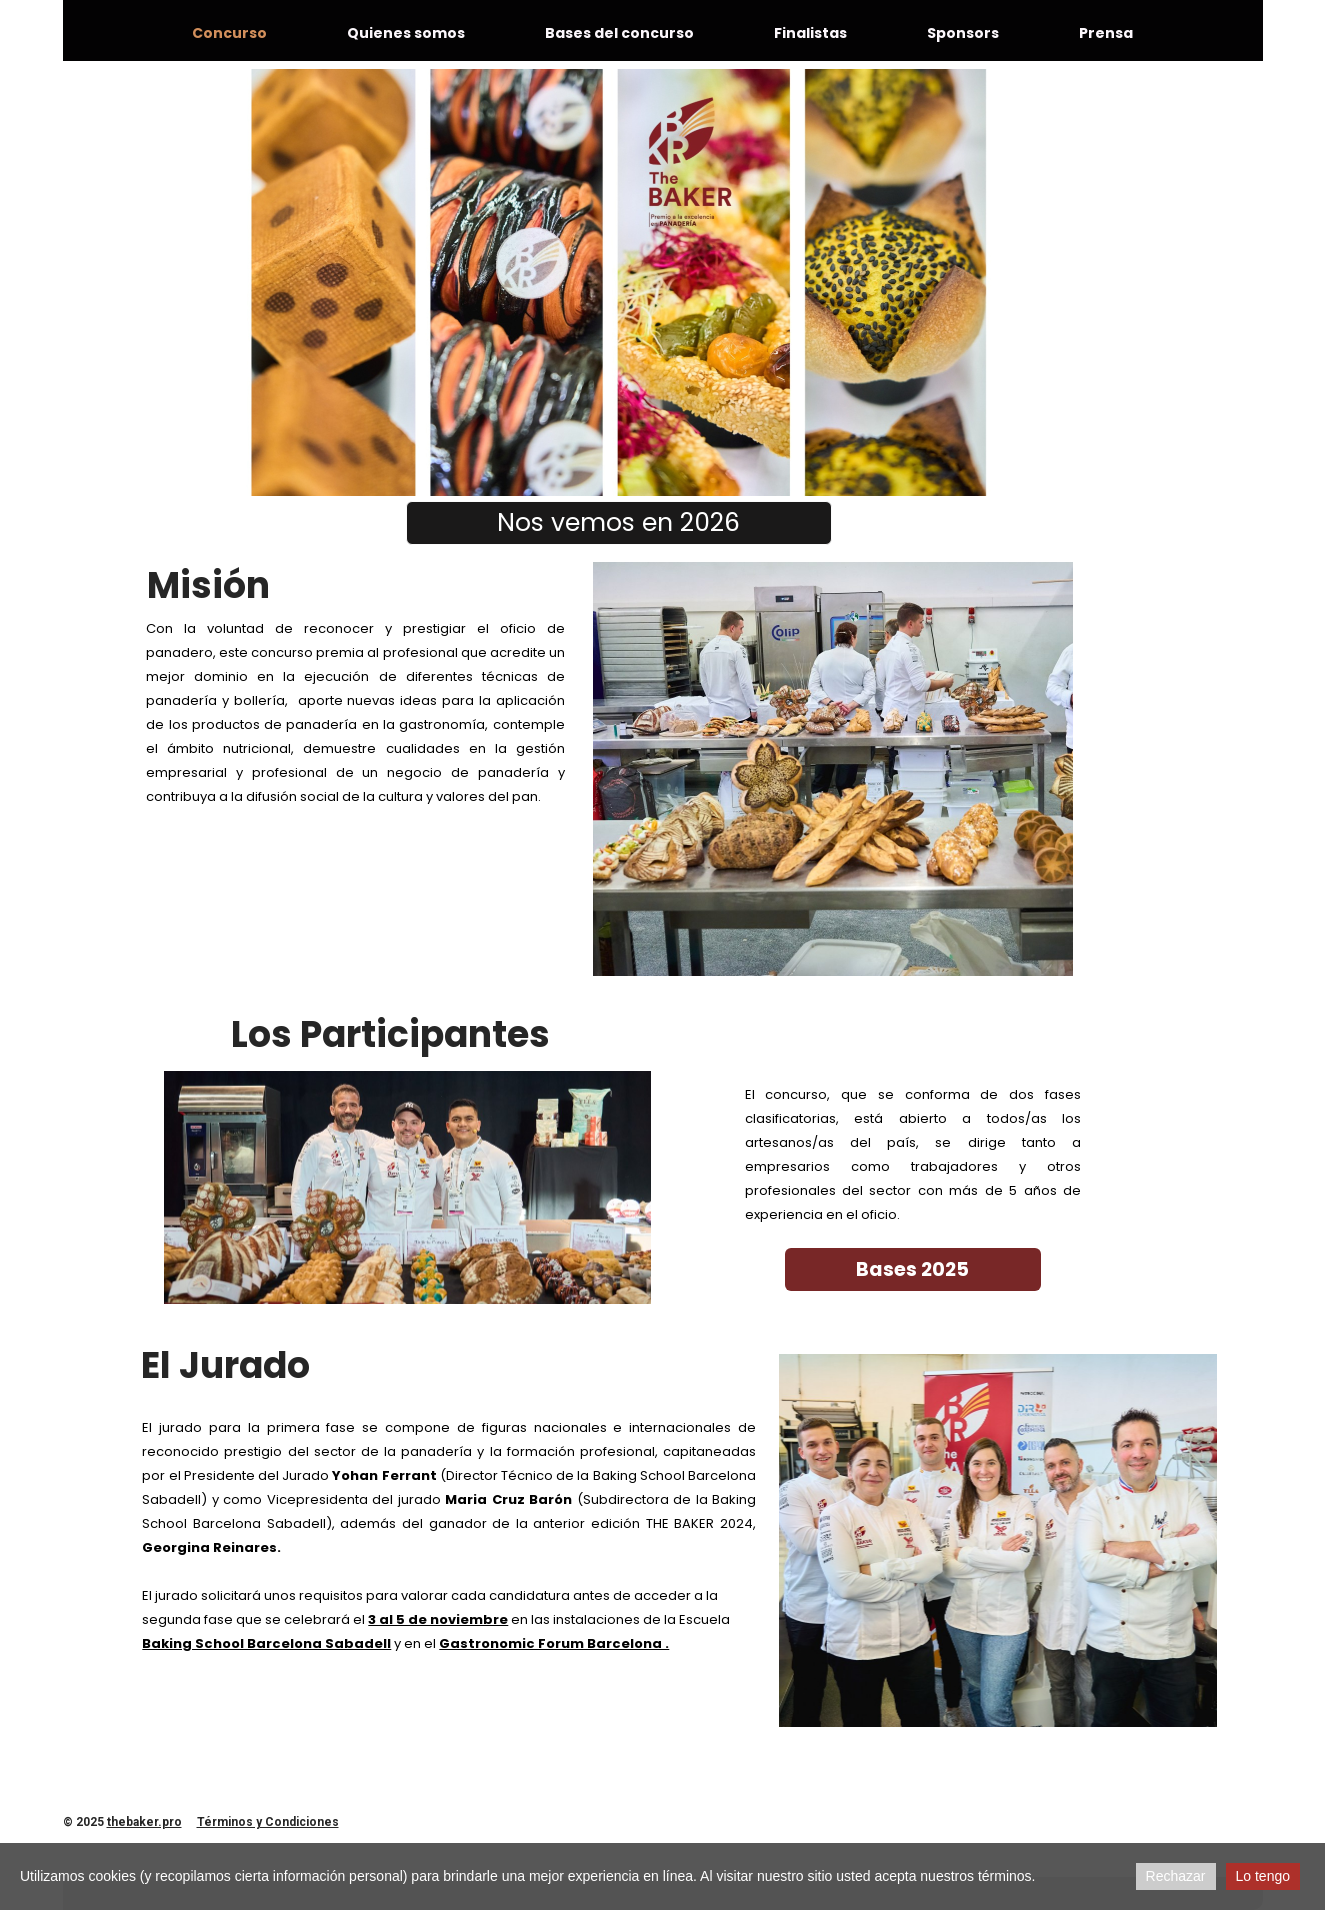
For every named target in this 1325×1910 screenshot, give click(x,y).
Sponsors (963, 33)
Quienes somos (406, 33)
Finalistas (810, 33)
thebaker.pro (144, 1822)
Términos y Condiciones (268, 1822)
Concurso (229, 33)
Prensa (1106, 33)
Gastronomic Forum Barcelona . (554, 1643)
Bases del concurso (619, 33)
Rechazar (1176, 1876)
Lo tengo (1263, 1876)
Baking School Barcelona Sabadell (266, 1643)
